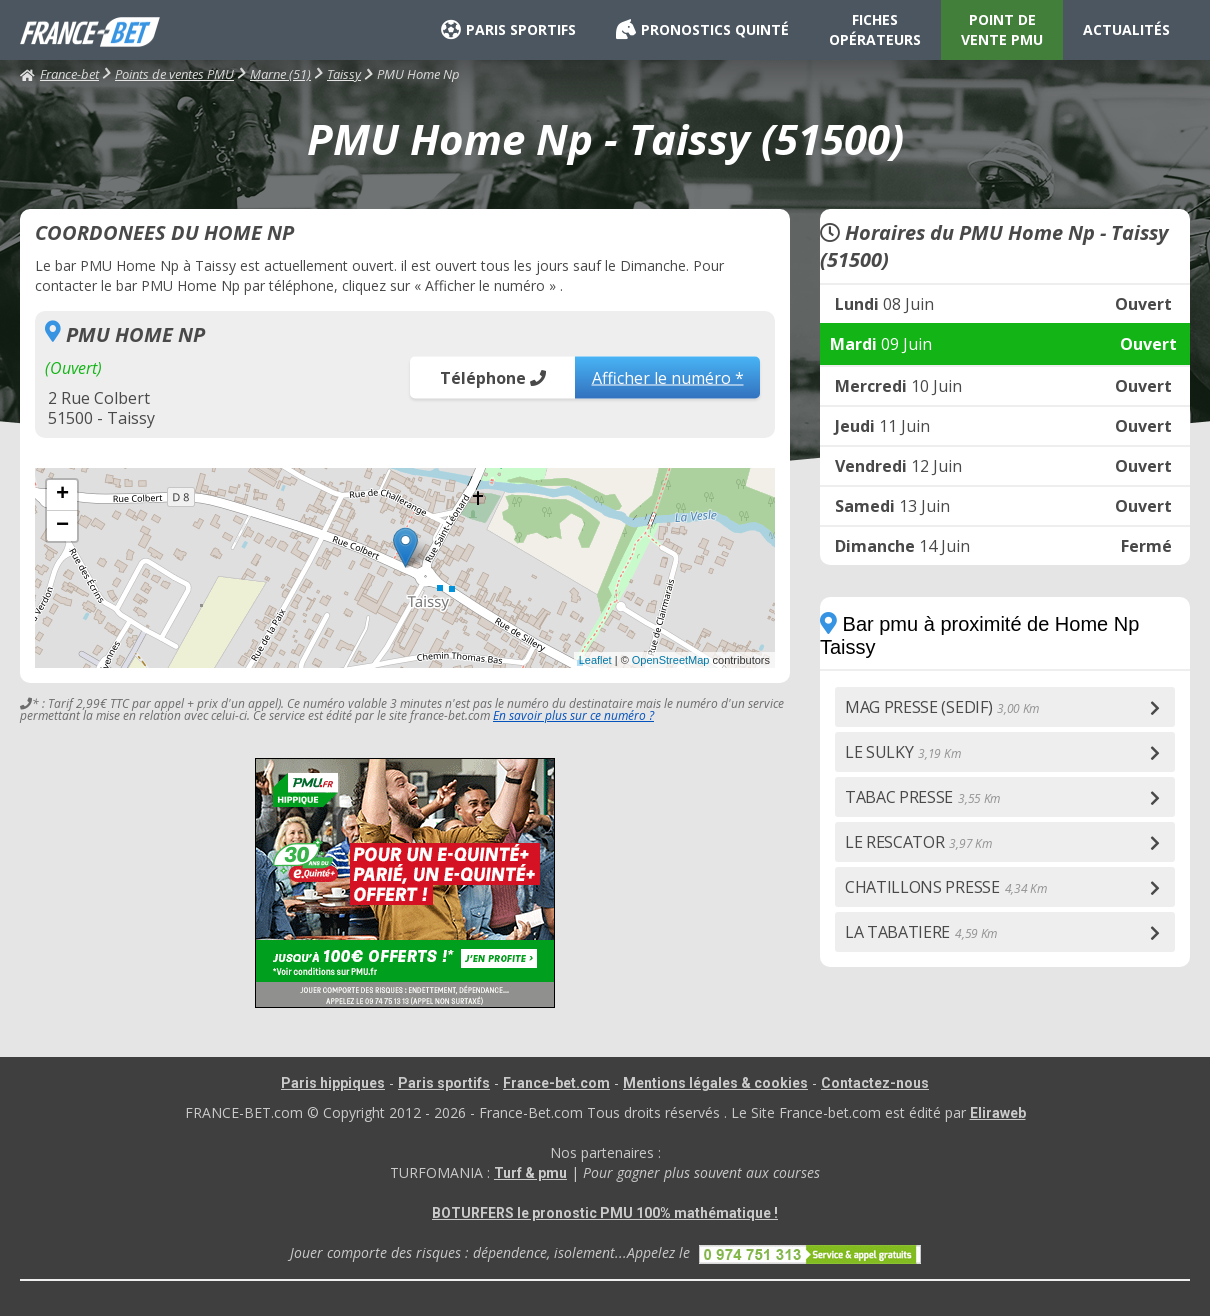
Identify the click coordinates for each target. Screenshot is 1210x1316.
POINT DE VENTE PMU (1002, 29)
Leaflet (595, 660)
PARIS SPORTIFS (508, 30)
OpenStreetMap (671, 660)
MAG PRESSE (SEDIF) (942, 707)
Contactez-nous (875, 1083)
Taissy (344, 74)
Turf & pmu (530, 1173)
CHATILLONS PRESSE (945, 887)
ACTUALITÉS (1126, 29)
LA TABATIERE (921, 932)
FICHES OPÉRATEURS (875, 29)
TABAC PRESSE (922, 797)
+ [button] (62, 495)
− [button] (62, 526)
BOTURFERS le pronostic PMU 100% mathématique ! (605, 1213)
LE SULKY (902, 752)
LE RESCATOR (918, 842)
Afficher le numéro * (668, 377)
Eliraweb (998, 1113)
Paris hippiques (333, 1083)
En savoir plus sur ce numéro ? (573, 715)
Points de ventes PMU (174, 74)
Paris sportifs (444, 1083)
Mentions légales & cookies (715, 1083)
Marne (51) (280, 74)
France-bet (59, 74)
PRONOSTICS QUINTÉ (702, 30)
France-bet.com (556, 1083)
